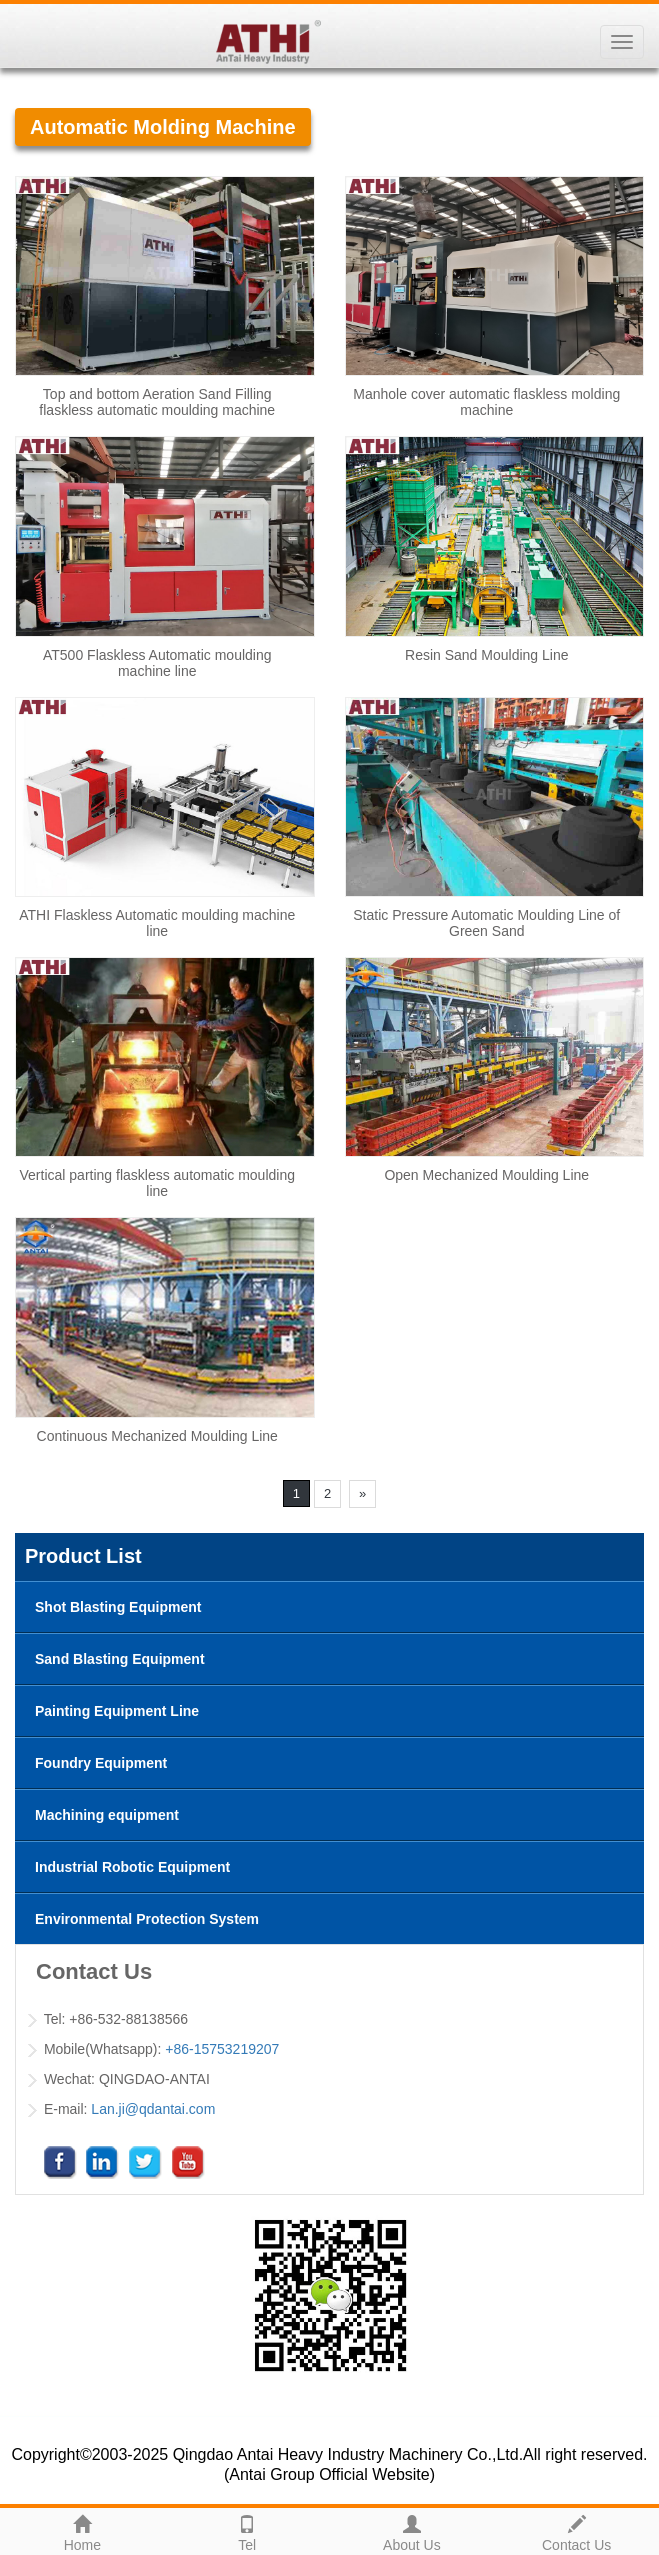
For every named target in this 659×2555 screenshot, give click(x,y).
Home (82, 2531)
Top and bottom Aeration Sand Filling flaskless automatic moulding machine (157, 402)
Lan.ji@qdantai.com (153, 2109)
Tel (247, 2531)
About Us (412, 2531)
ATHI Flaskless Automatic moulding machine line (157, 923)
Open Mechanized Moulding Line (486, 1175)
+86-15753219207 (222, 2049)
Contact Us (576, 2531)
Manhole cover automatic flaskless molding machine (486, 402)
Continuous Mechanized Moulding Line (157, 1436)
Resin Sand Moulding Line (486, 655)
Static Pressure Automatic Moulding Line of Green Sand (486, 923)
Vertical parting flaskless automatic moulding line (157, 1183)
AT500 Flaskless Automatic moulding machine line (157, 663)
